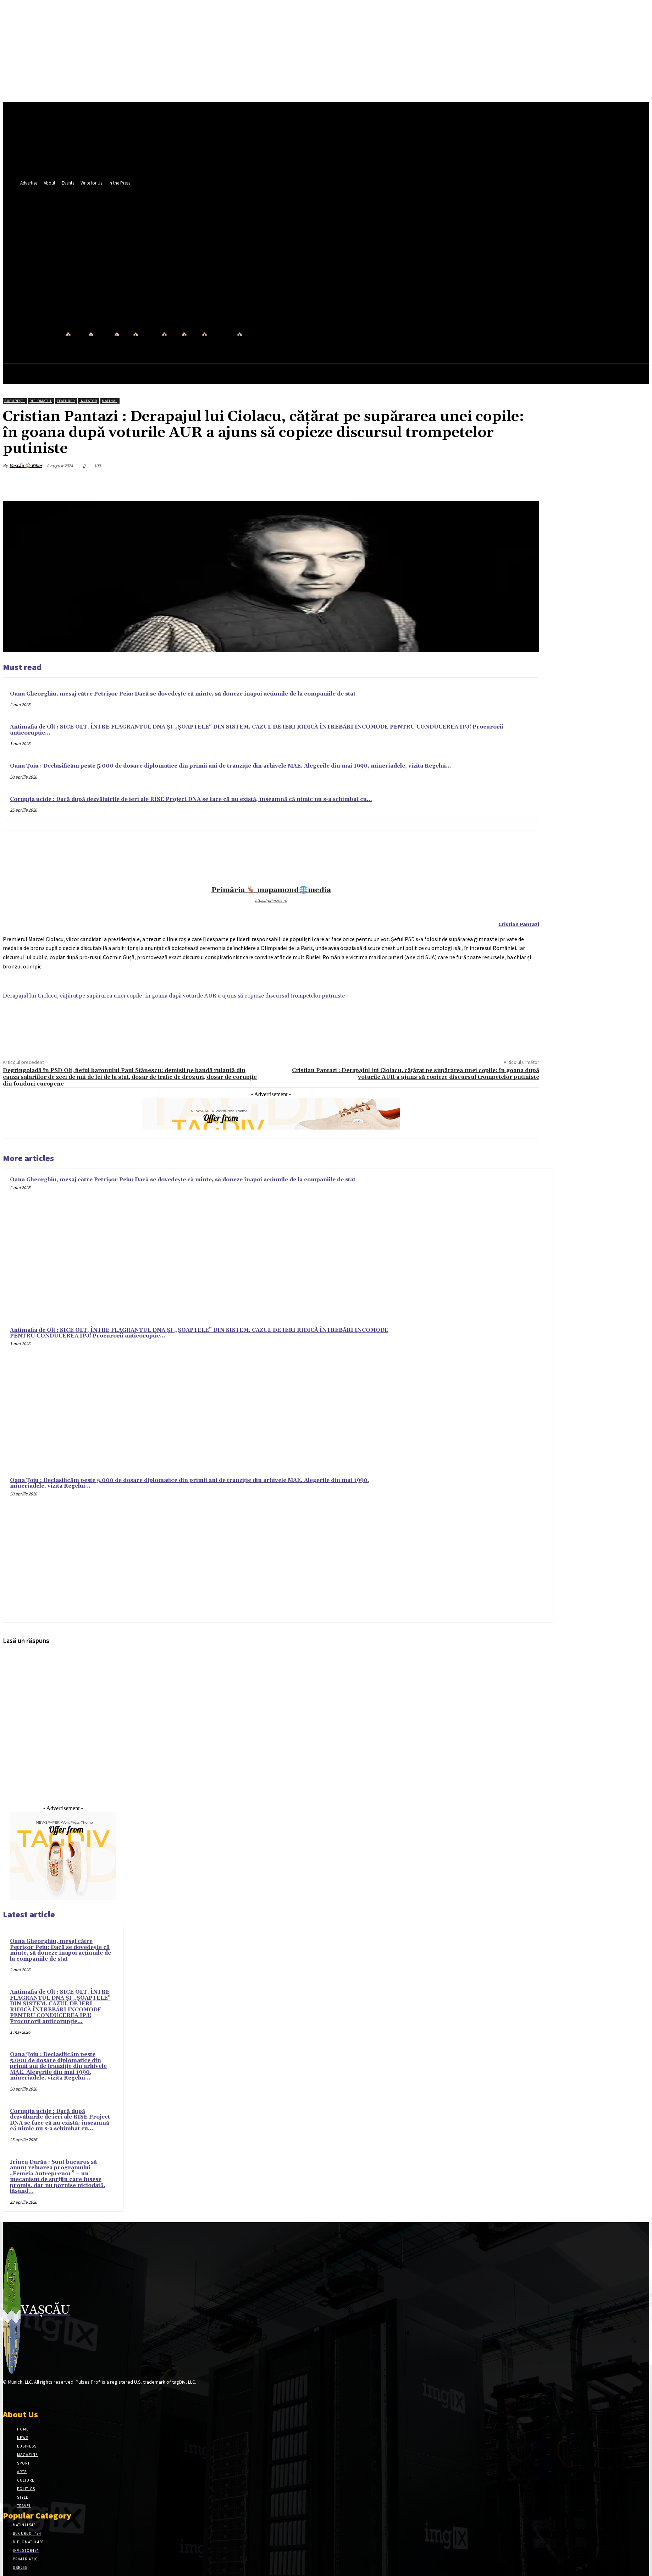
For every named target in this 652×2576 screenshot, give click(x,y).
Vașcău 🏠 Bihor (26, 465)
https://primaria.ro (271, 900)
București (14, 400)
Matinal (109, 400)
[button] (307, 283)
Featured (65, 400)
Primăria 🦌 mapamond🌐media (271, 890)
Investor (88, 400)
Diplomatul (41, 400)
